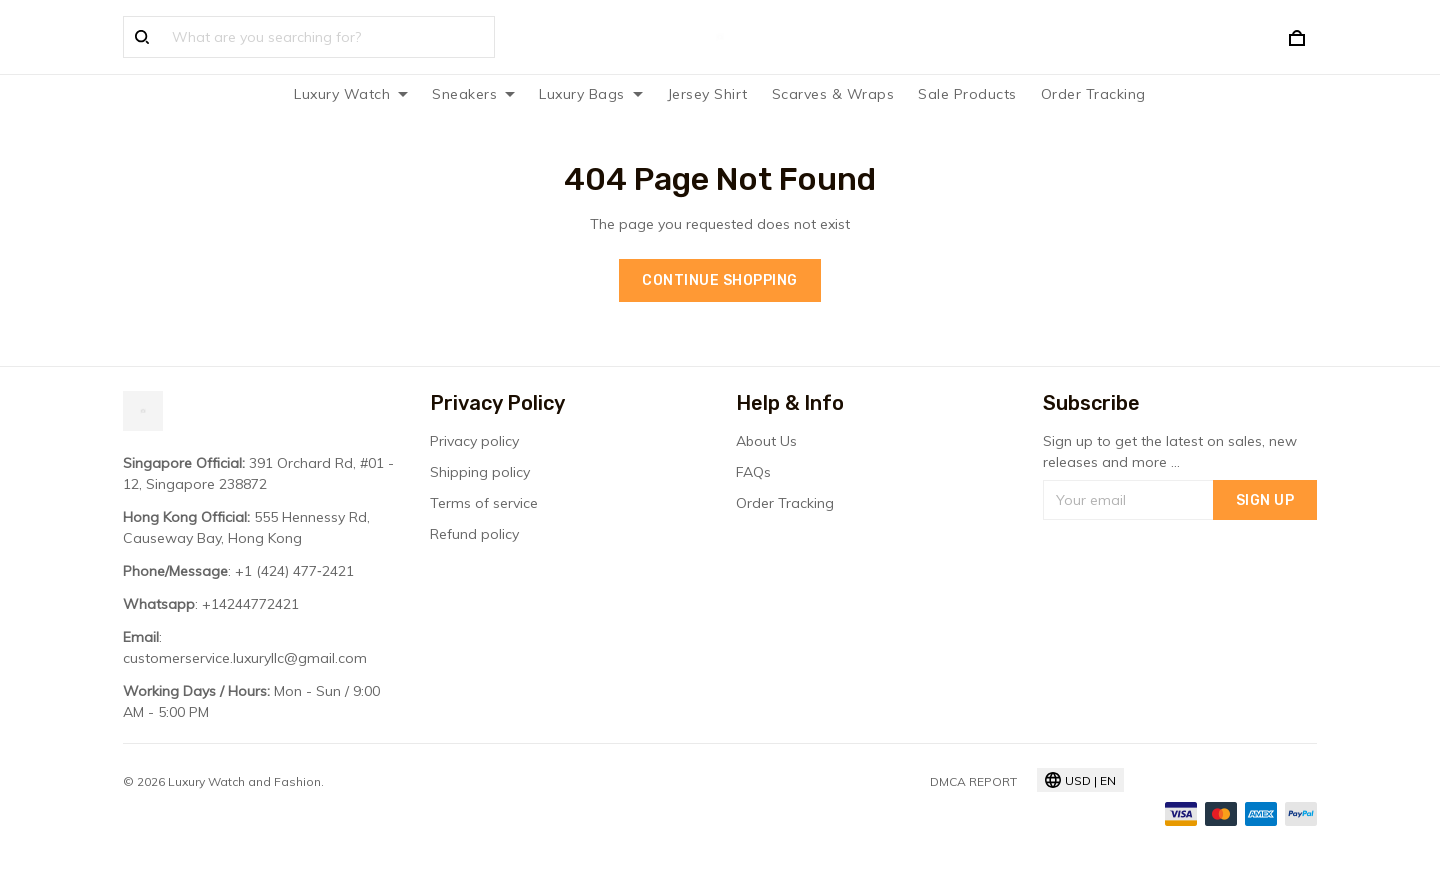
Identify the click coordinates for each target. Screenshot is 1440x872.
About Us (766, 441)
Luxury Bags (591, 94)
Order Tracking (1093, 94)
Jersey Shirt (707, 94)
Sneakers (473, 94)
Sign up (1265, 500)
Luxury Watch (351, 94)
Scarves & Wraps (833, 94)
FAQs (753, 472)
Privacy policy (474, 441)
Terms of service (484, 503)
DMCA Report (973, 781)
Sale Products (967, 94)
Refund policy (474, 534)
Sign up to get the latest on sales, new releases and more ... (1170, 451)
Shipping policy (480, 472)
